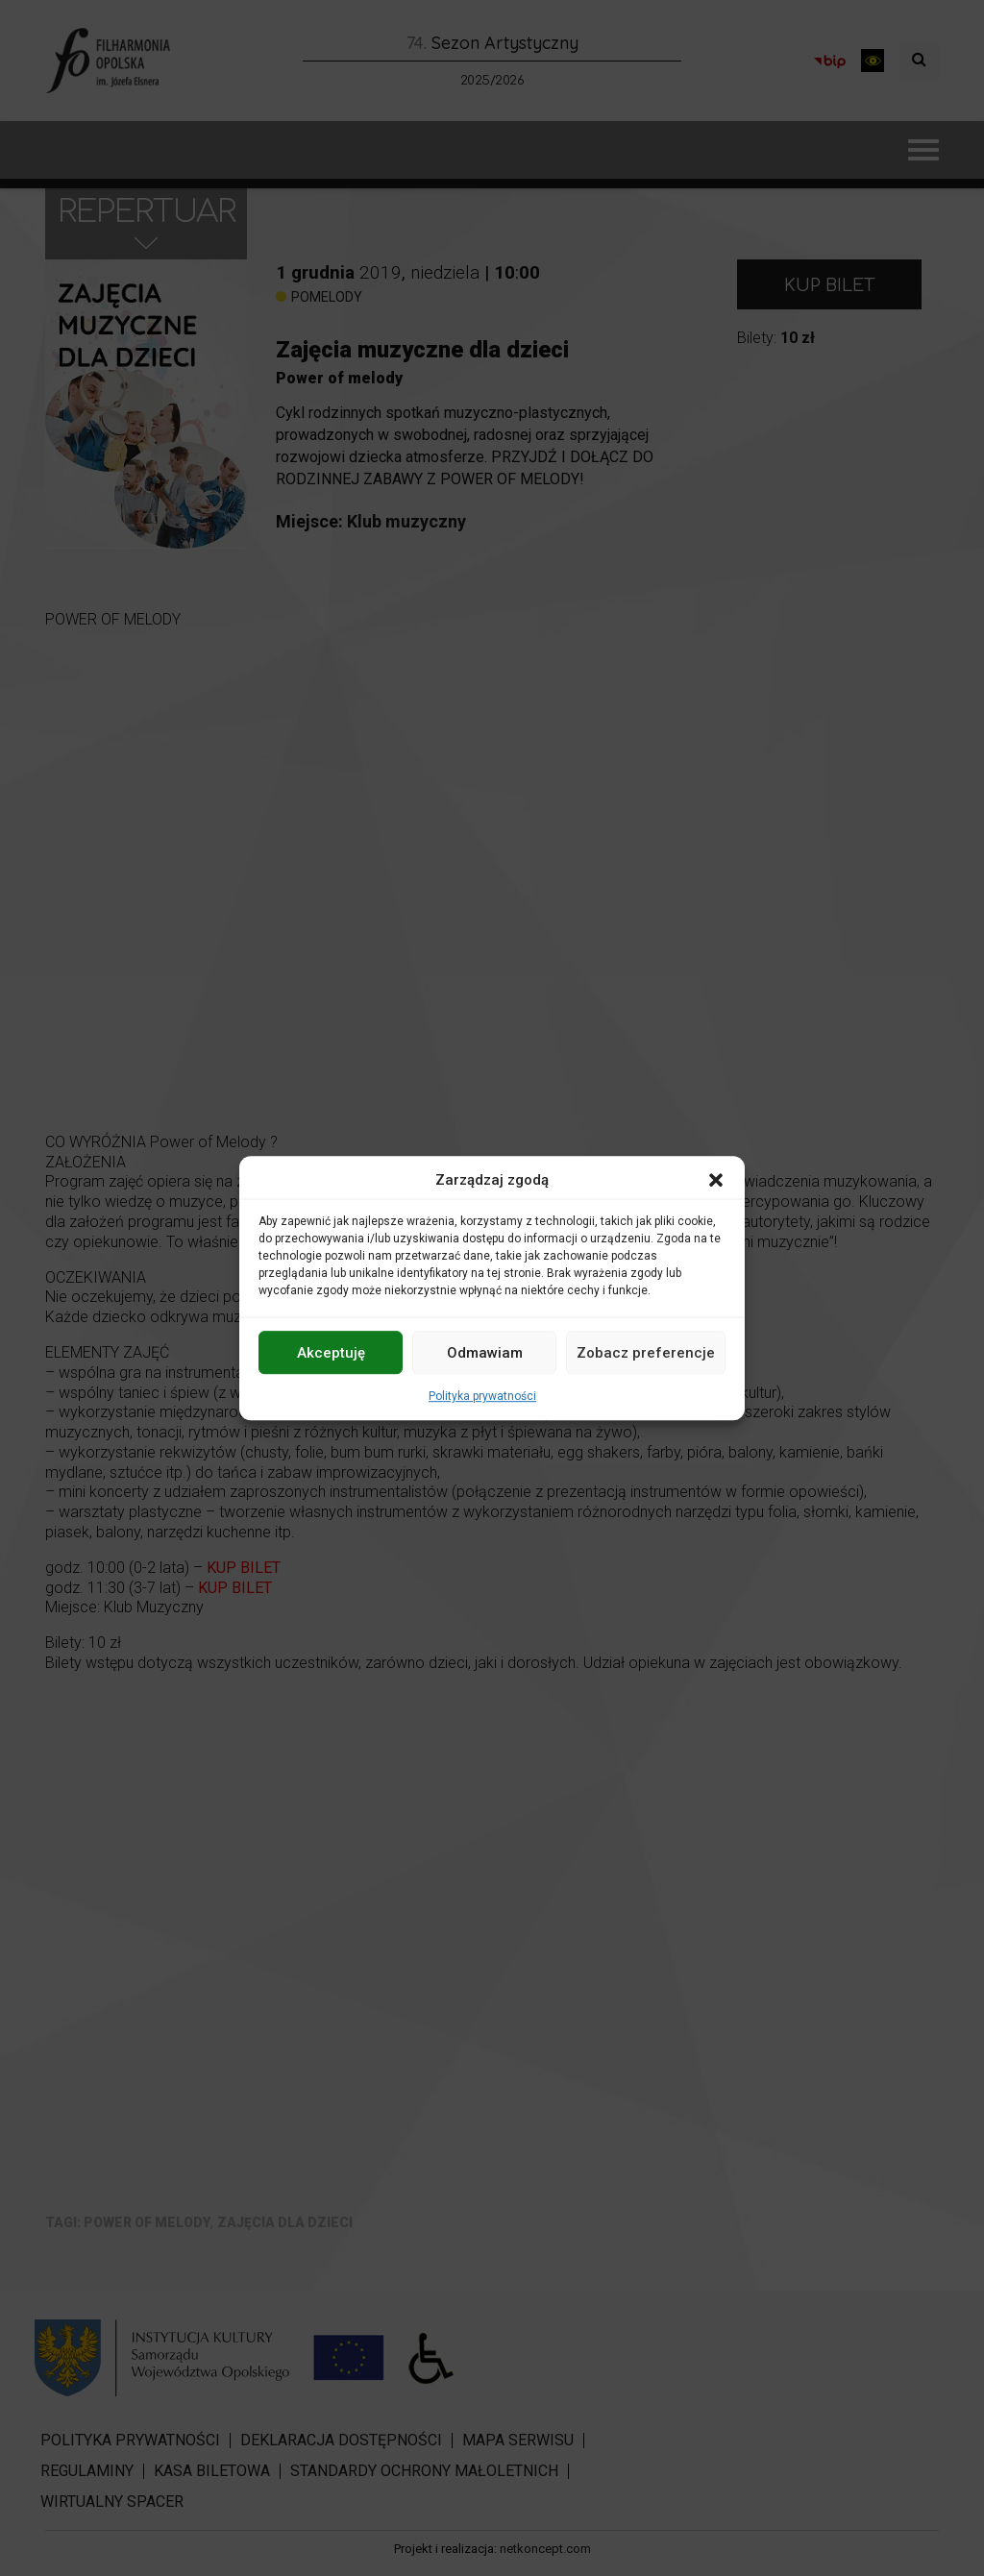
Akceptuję (331, 1353)
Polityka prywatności (482, 1396)
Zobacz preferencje (646, 1353)
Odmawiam (485, 1353)
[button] (716, 1180)
